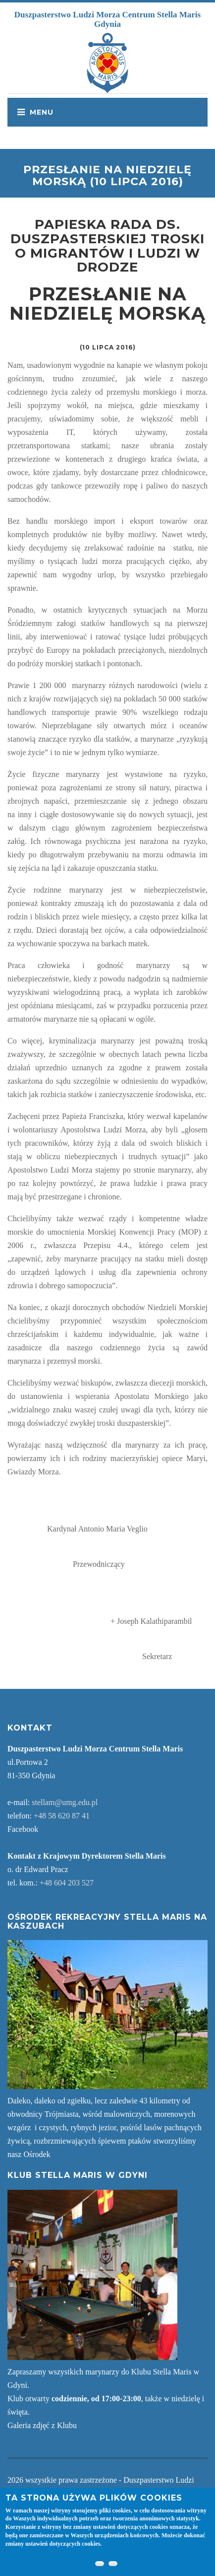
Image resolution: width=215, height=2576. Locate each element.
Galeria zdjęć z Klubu (42, 2425)
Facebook (22, 1829)
